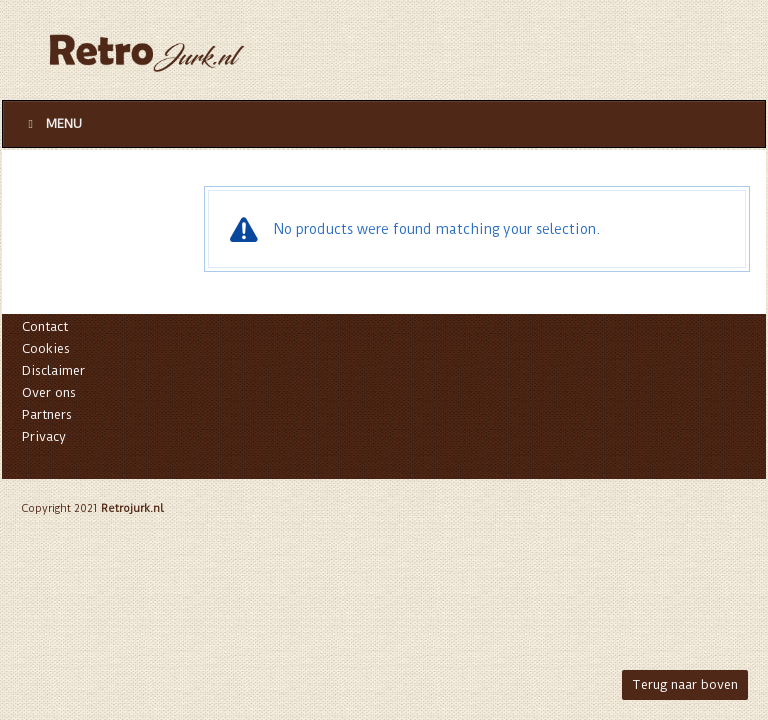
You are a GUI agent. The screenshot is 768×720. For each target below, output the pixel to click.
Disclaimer (53, 370)
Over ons (49, 392)
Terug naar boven (685, 684)
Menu (52, 123)
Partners (47, 414)
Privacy (44, 436)
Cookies (46, 348)
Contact (45, 326)
